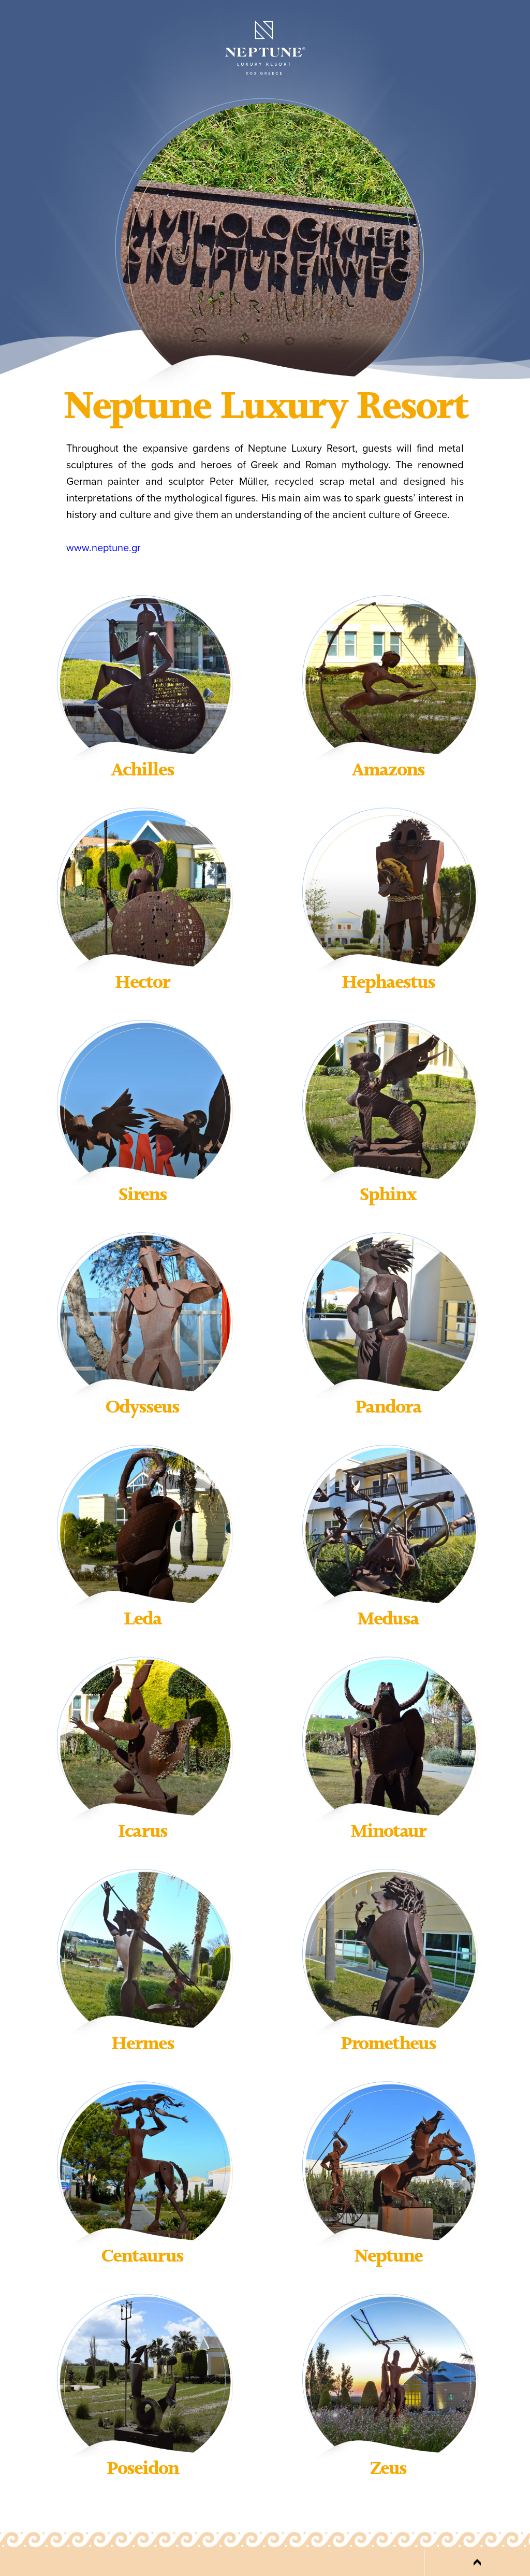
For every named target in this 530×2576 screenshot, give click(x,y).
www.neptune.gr (103, 548)
